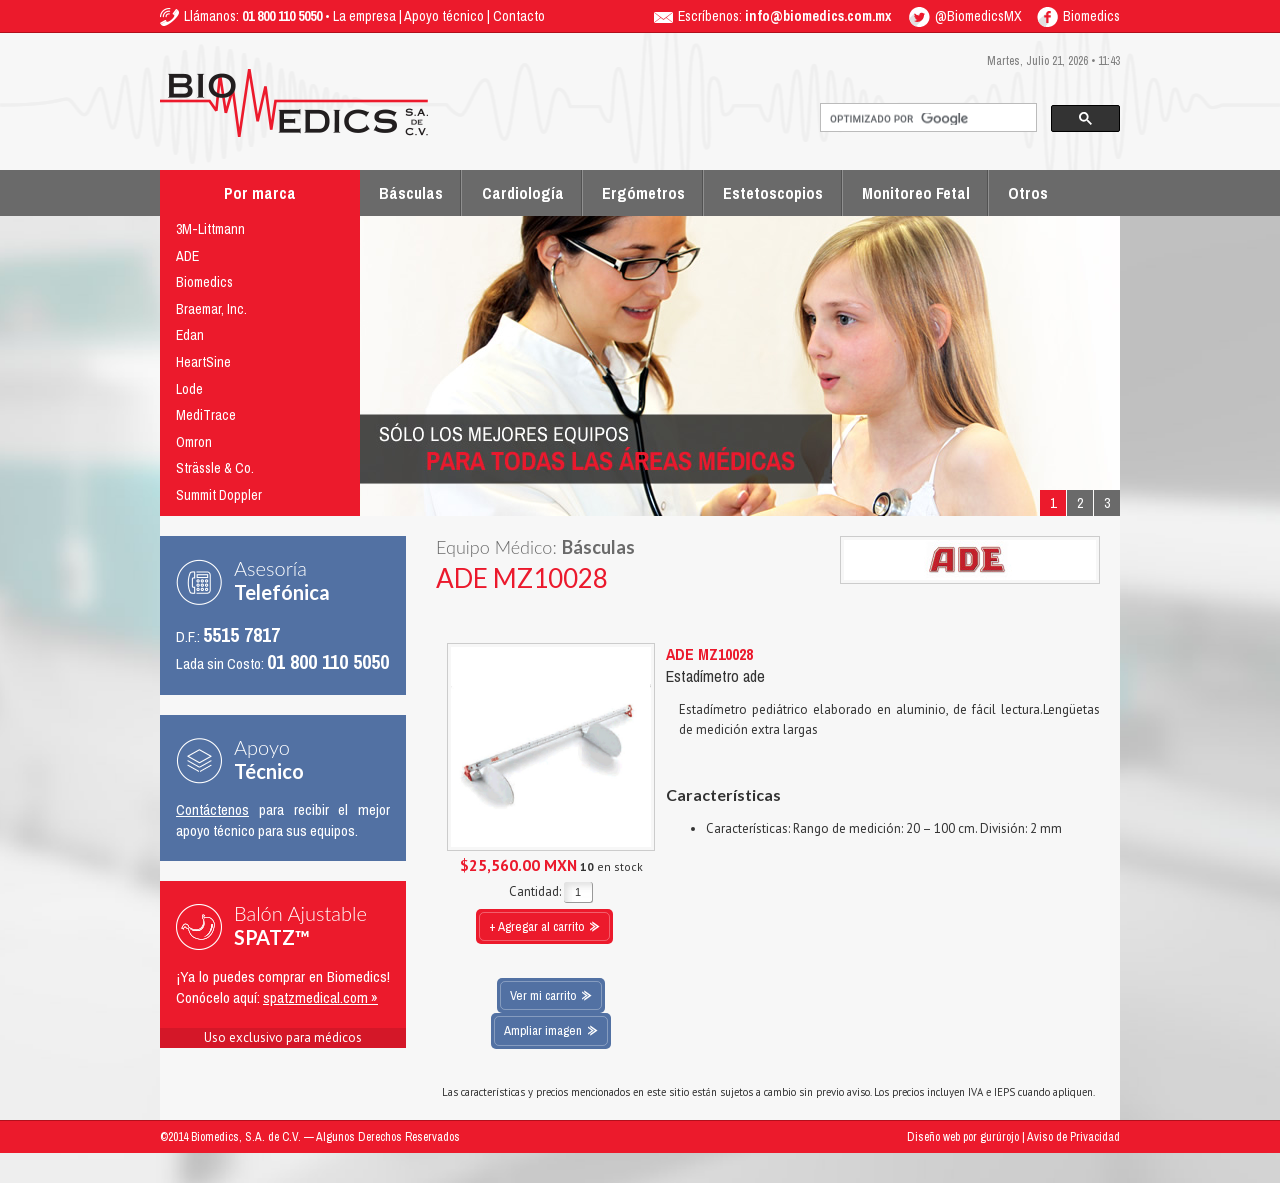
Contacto (519, 16)
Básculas (411, 193)
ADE (187, 256)
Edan (190, 335)
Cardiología (523, 193)
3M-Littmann (210, 229)
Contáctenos (212, 809)
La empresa (364, 16)
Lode (189, 389)
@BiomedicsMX (965, 16)
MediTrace (206, 415)
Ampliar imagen (543, 1030)
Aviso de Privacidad (1073, 1137)
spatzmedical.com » (320, 997)
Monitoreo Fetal (916, 193)
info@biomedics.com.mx (818, 16)
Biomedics (1078, 16)
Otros (1028, 193)
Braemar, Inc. (211, 309)
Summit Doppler (219, 495)
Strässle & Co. (215, 468)
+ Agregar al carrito (536, 926)
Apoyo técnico (444, 16)
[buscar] (926, 119)
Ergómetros (643, 193)
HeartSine (203, 362)
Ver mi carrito (543, 995)
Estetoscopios (773, 193)
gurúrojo (999, 1137)
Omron (194, 442)
